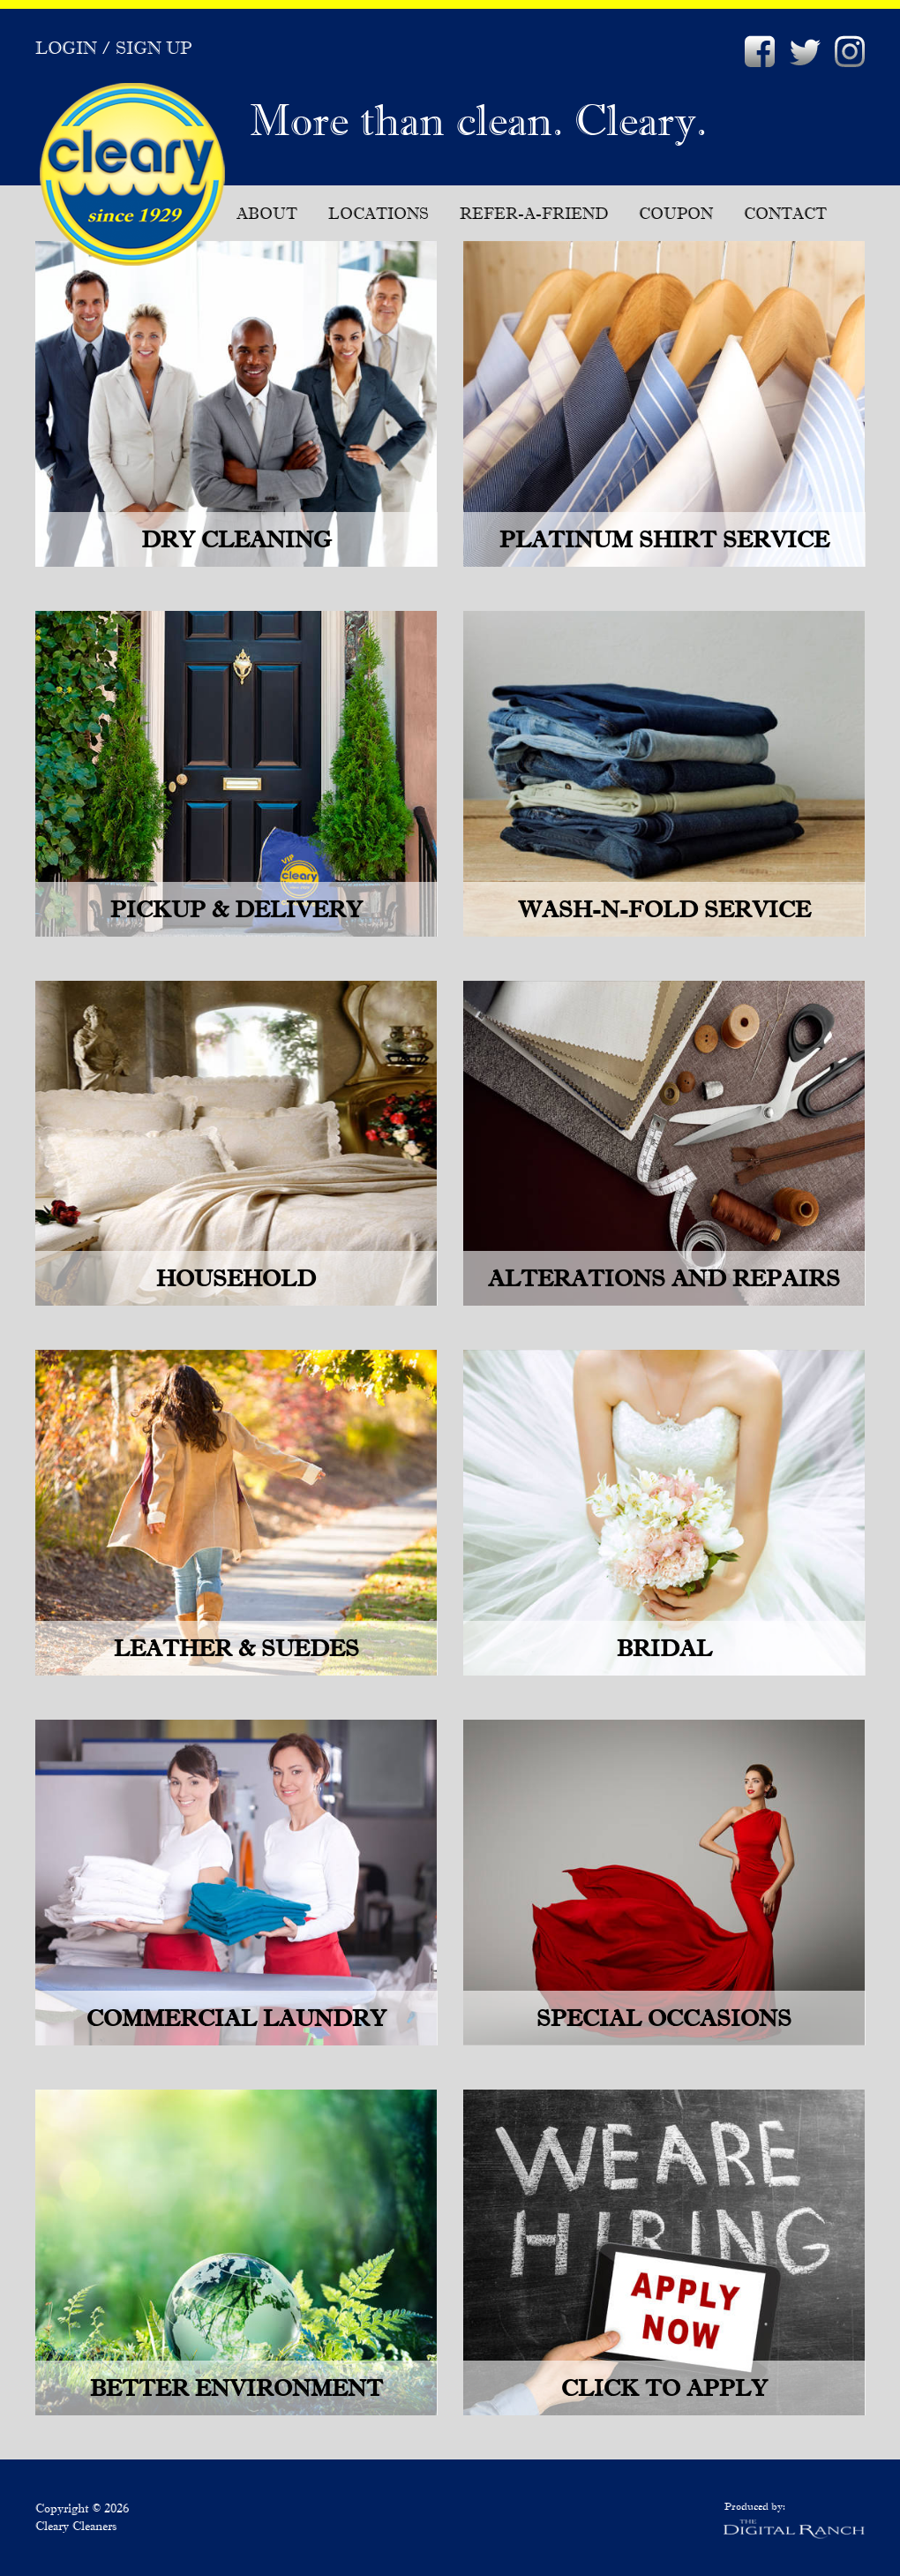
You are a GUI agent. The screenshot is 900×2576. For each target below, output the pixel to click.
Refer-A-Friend (534, 213)
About (266, 213)
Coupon (676, 213)
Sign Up (154, 47)
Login (66, 47)
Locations (378, 213)
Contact (785, 213)
